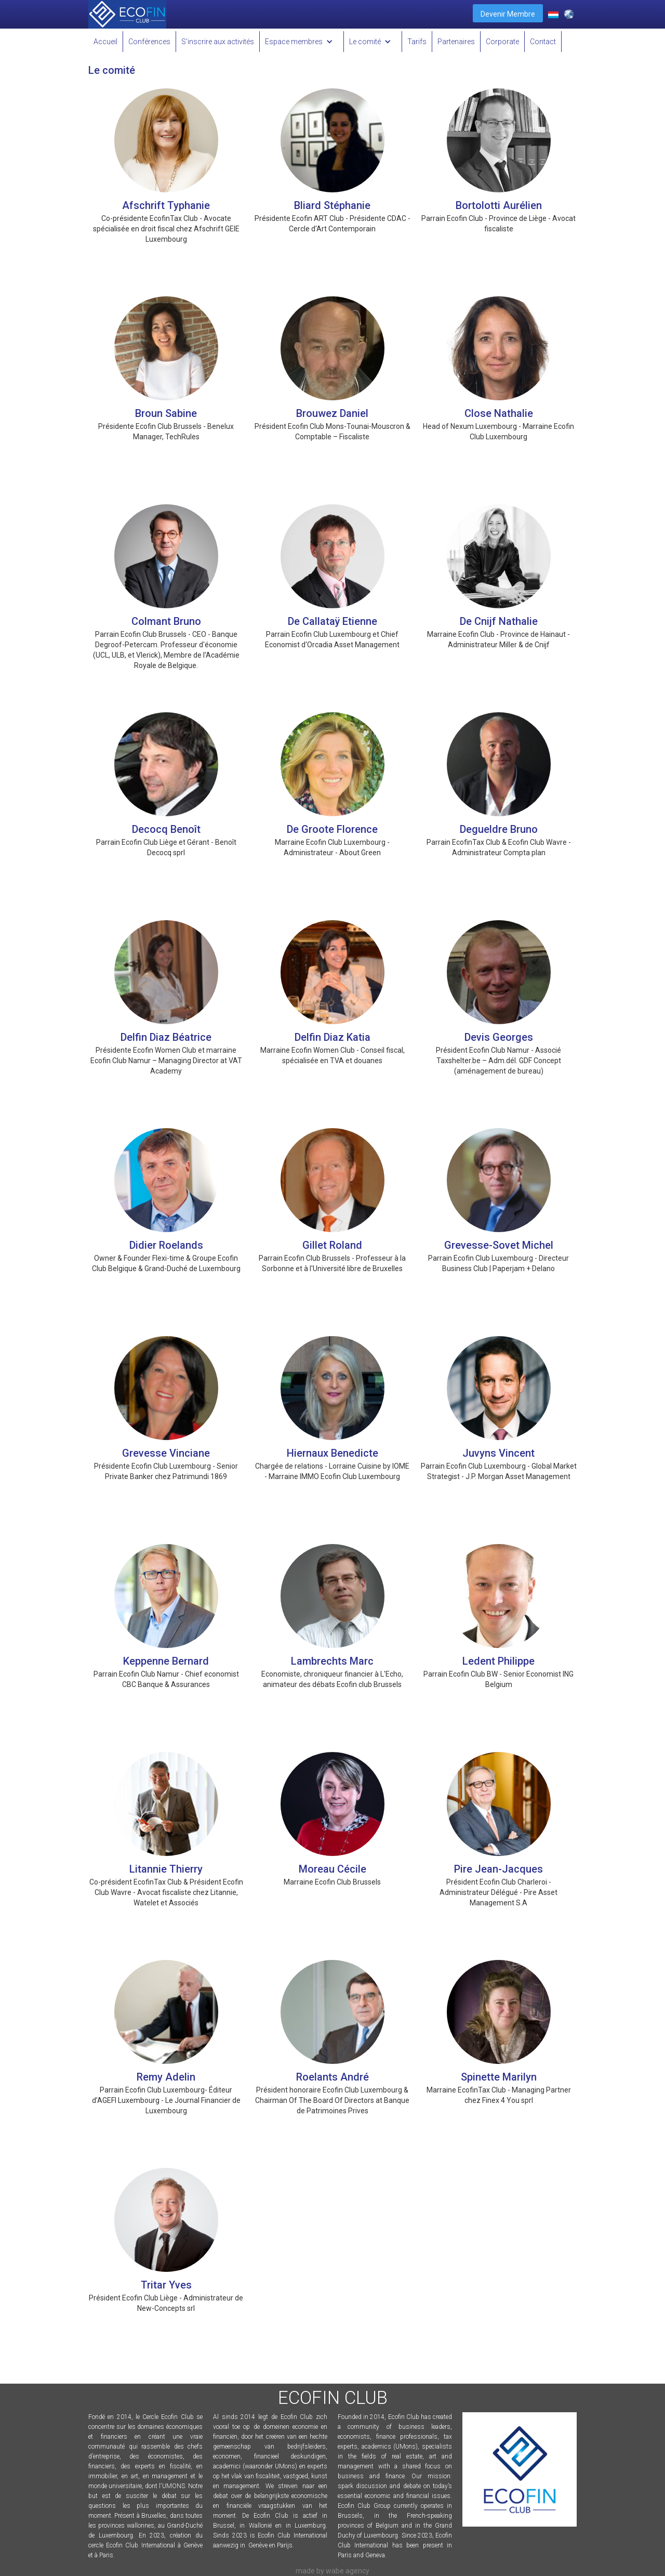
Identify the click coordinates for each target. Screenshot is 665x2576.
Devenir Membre (508, 14)
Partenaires (456, 41)
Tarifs (417, 41)
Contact (543, 41)
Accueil (105, 41)
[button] (302, 41)
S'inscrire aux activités (217, 41)
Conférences (149, 41)
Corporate (502, 41)
